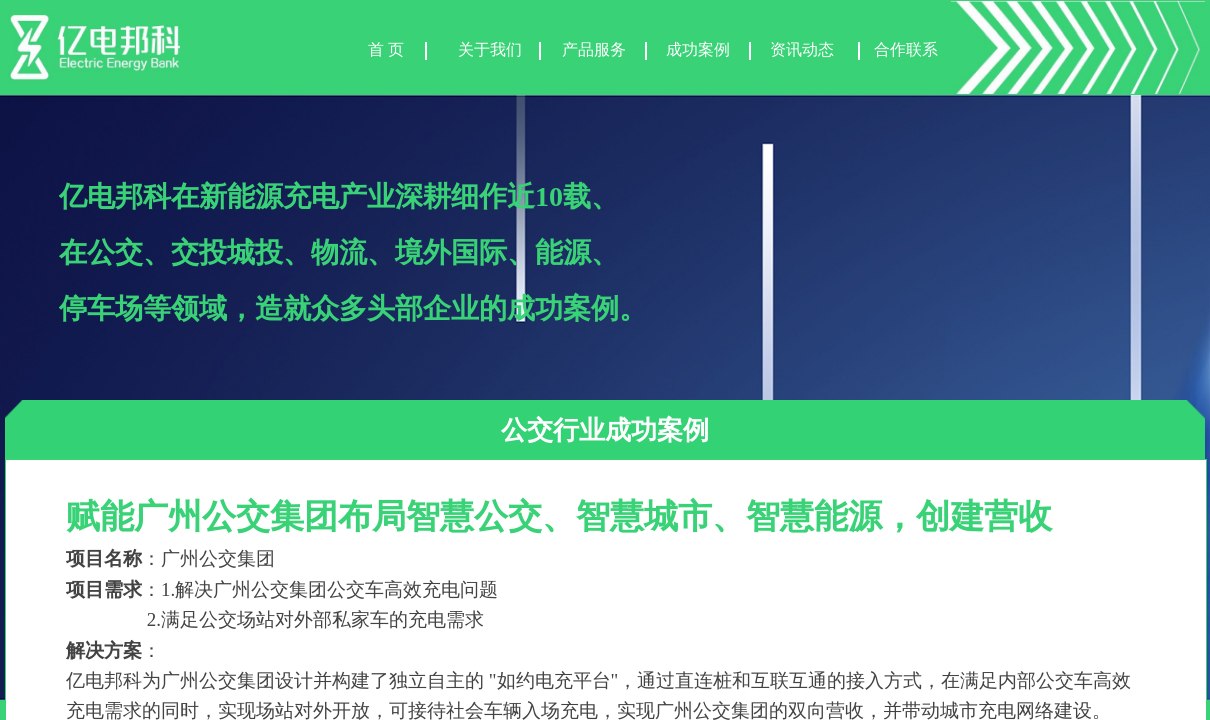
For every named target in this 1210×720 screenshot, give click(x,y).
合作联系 (906, 49)
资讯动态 (802, 49)
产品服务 (594, 49)
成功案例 (698, 49)
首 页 (386, 49)
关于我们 (490, 49)
